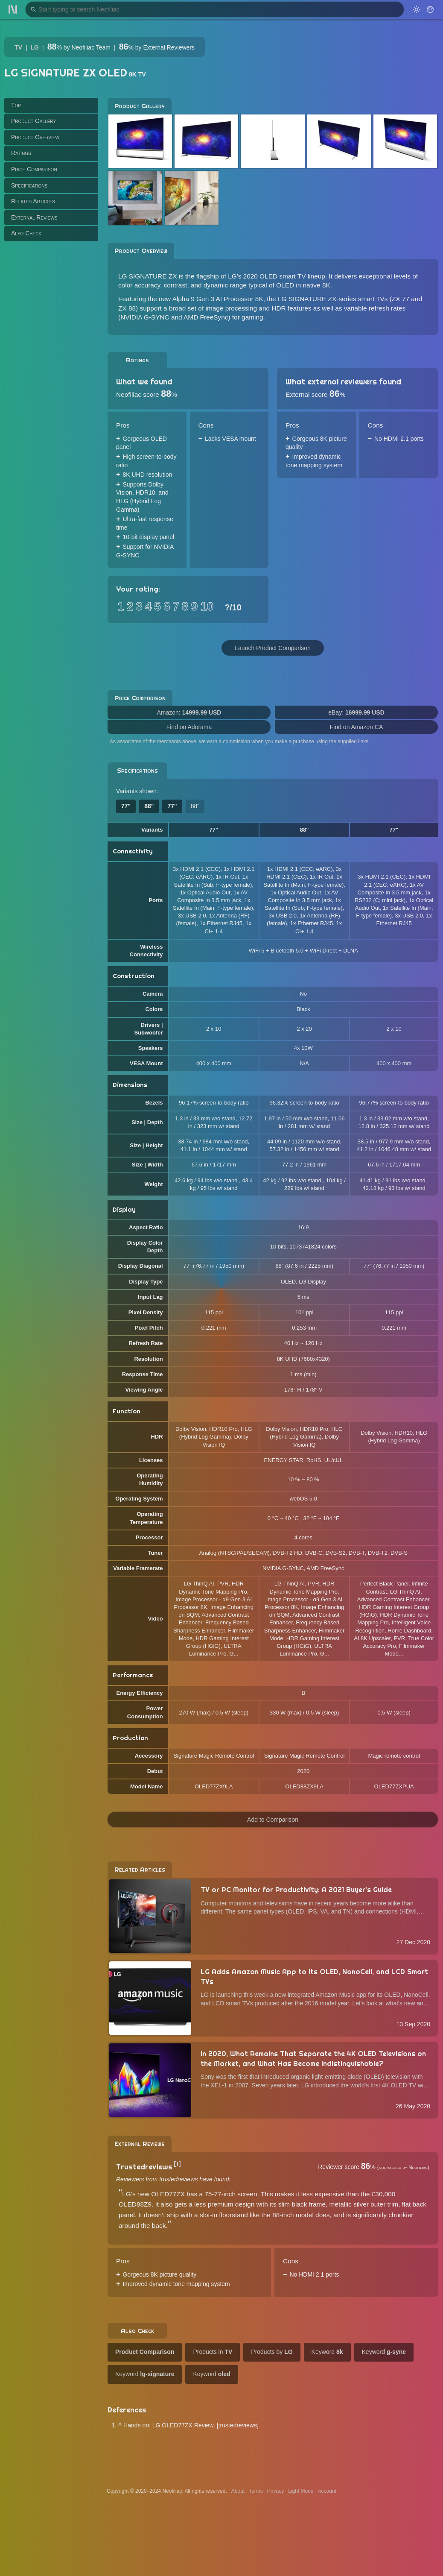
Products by (271, 2351)
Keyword (327, 2351)
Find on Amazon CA (356, 727)
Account (327, 2491)
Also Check (26, 233)
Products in (212, 2351)
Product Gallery (33, 120)
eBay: (356, 712)
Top (16, 105)
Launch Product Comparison (272, 648)
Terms (256, 2491)
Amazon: (189, 712)
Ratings (21, 152)
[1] (177, 2164)
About (238, 2491)
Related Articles (33, 201)
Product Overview (35, 137)
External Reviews (34, 217)
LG (35, 47)
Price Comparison (34, 169)
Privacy (275, 2491)
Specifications (29, 185)
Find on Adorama (189, 727)
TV (18, 47)
